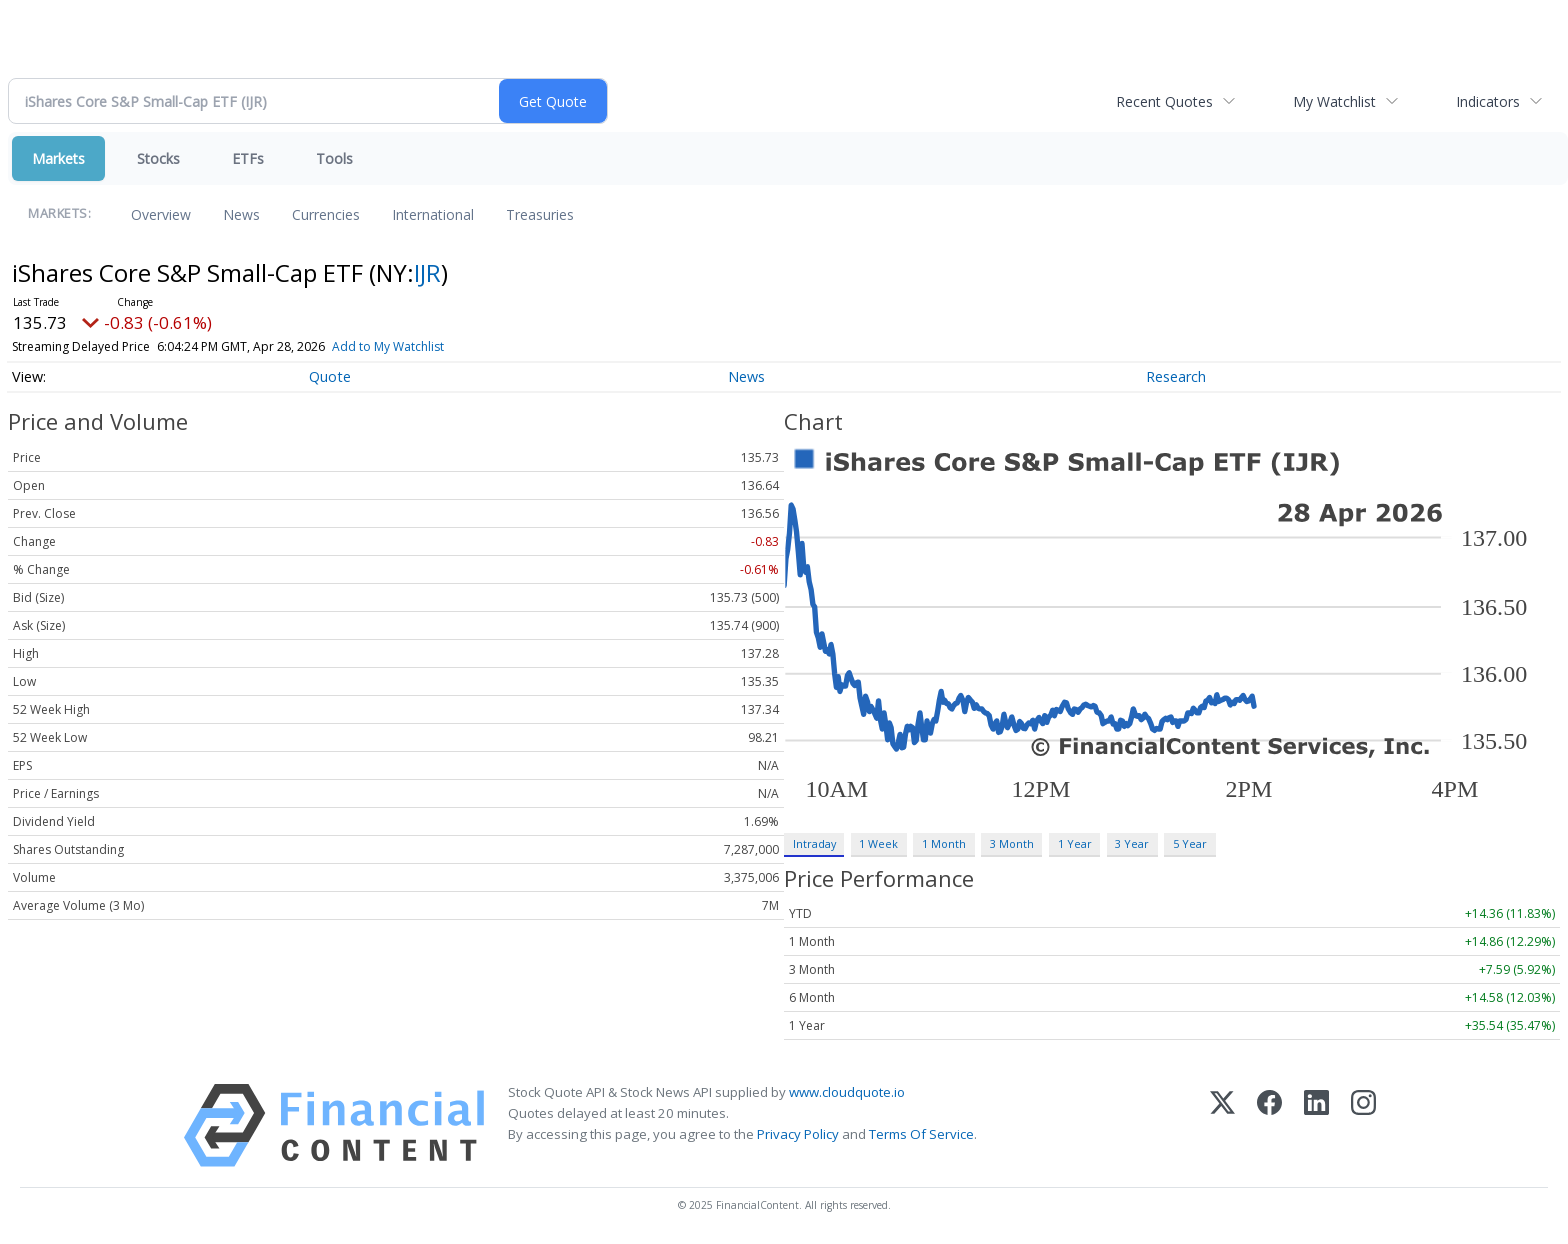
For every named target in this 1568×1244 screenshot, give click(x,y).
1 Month (944, 843)
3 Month (1012, 843)
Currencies (326, 214)
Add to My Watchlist (388, 346)
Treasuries (540, 214)
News (241, 214)
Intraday (814, 843)
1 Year (1075, 843)
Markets (58, 158)
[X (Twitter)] (1222, 1125)
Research (1176, 376)
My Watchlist (1334, 101)
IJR (427, 272)
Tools (334, 158)
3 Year (1132, 843)
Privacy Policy (798, 1134)
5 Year (1190, 843)
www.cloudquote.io (847, 1092)
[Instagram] (1363, 1125)
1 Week (878, 843)
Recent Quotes (1164, 101)
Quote (330, 376)
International (433, 214)
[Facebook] (1269, 1125)
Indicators (1488, 101)
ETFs (248, 158)
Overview (161, 214)
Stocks (158, 158)
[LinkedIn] (1316, 1125)
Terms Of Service (921, 1134)
